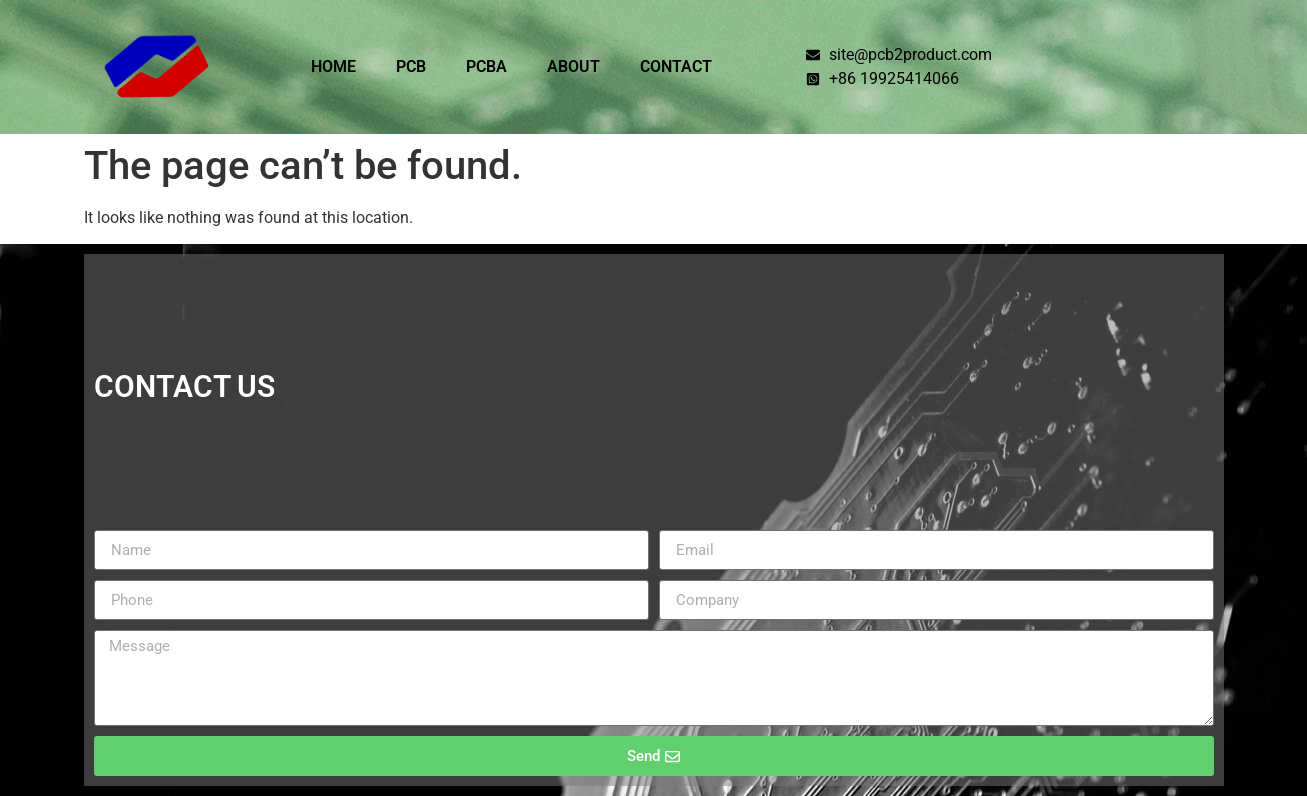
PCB (411, 66)
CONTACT (676, 66)
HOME (333, 66)
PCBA (486, 66)
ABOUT (573, 66)
